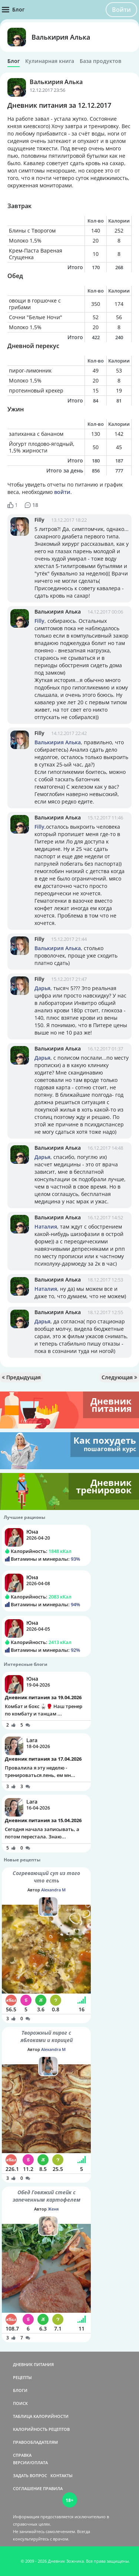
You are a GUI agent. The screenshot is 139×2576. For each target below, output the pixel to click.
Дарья (42, 988)
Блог (13, 61)
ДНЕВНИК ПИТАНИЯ (33, 2364)
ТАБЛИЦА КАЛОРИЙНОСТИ (41, 2416)
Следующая (119, 1377)
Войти (121, 10)
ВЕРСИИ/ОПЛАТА (30, 2462)
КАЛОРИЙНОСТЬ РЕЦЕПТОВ (41, 2429)
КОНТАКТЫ (61, 2475)
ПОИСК (20, 2403)
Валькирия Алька (61, 37)
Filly (39, 519)
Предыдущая (21, 1377)
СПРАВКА (22, 2455)
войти (62, 491)
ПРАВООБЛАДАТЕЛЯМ (35, 2442)
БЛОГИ (20, 2390)
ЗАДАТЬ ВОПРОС (30, 2475)
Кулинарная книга (49, 61)
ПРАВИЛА (53, 2488)
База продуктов (100, 61)
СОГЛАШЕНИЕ (27, 2488)
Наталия (45, 1226)
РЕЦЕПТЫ (22, 2377)
